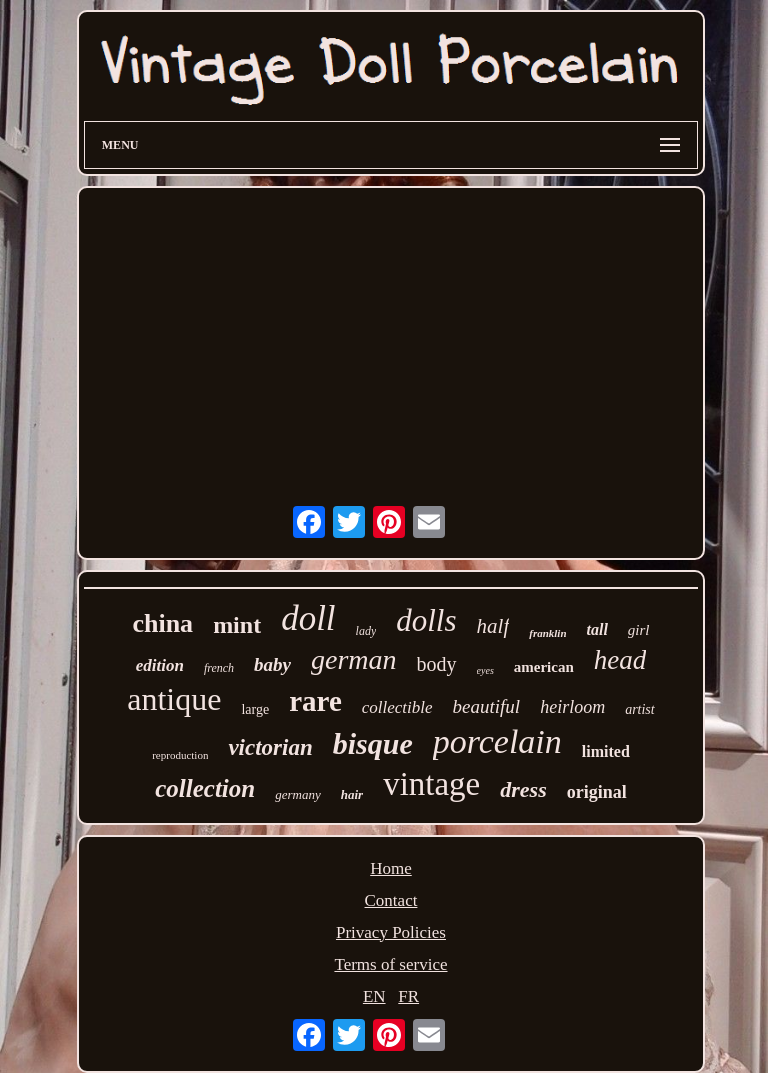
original (597, 792)
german (354, 659)
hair (352, 794)
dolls (426, 620)
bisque (373, 743)
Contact (391, 900)
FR (408, 996)
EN (374, 996)
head (620, 660)
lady (366, 631)
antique (174, 699)
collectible (397, 707)
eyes (485, 670)
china (162, 623)
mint (237, 625)
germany (298, 794)
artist (640, 709)
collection (205, 788)
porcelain (497, 741)
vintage (431, 784)
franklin (547, 633)
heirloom (572, 707)
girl (639, 630)
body (437, 664)
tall (597, 629)
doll (308, 618)
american (544, 667)
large (255, 709)
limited (606, 751)
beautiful (487, 706)
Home (391, 868)
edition (160, 665)
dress (523, 789)
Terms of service (390, 964)
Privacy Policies (391, 932)
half (493, 626)
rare (315, 701)
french (219, 668)
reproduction (180, 755)
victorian (270, 747)
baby (272, 664)
